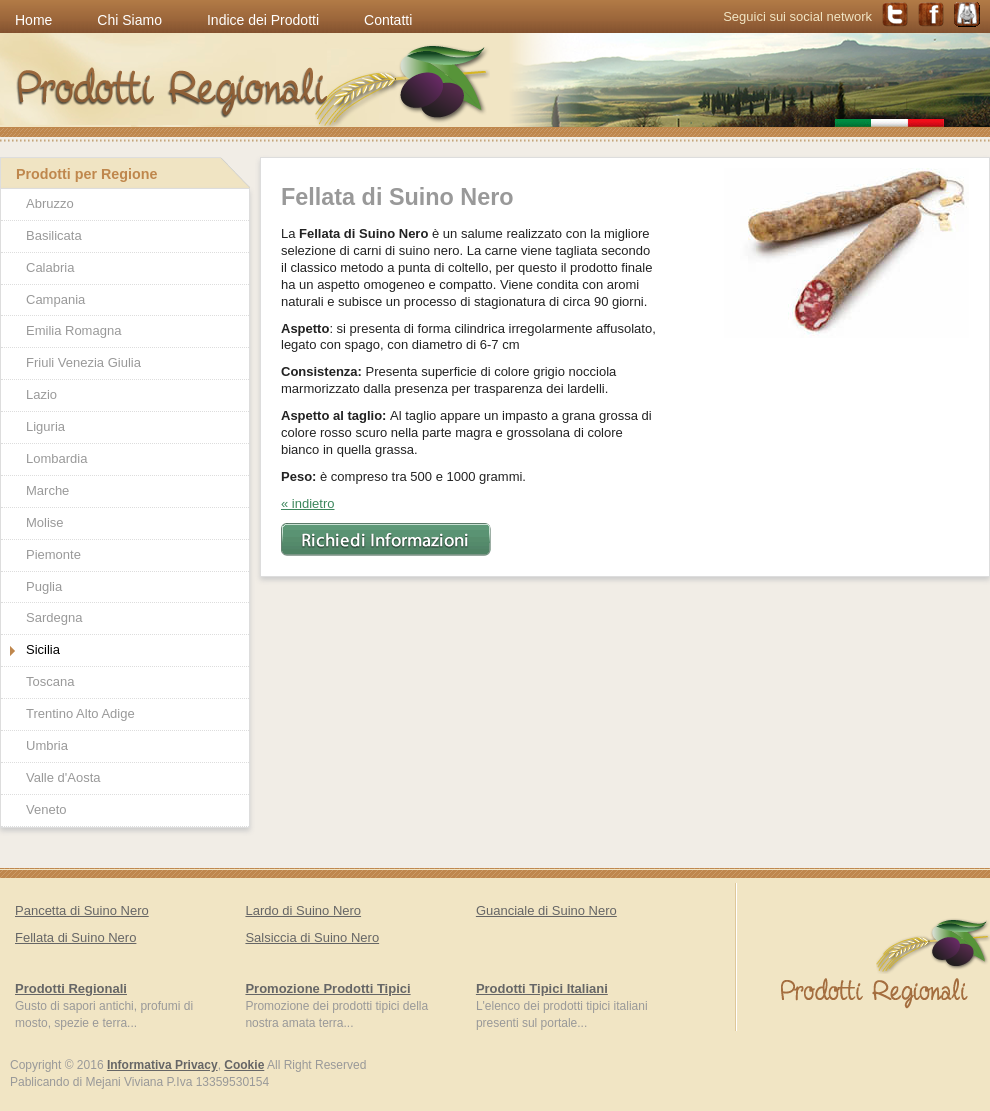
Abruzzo (50, 203)
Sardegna (54, 617)
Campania (55, 299)
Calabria (50, 267)
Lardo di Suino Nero (303, 910)
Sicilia (43, 649)
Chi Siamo (129, 20)
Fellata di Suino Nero (75, 937)
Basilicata (54, 235)
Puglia (44, 586)
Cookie (244, 1065)
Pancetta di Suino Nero (82, 910)
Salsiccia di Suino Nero (312, 937)
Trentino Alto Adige (80, 713)
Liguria (45, 426)
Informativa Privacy (162, 1065)
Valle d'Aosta (63, 777)
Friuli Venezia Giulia (83, 362)
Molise (45, 522)
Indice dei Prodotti (263, 20)
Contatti (388, 20)
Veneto (46, 809)
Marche (47, 490)
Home (33, 20)
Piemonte (53, 554)
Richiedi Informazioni (386, 539)
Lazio (41, 394)
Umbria (47, 745)
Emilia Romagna (73, 330)
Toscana (50, 681)
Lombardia (56, 458)
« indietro (307, 503)
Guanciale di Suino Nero (546, 910)
